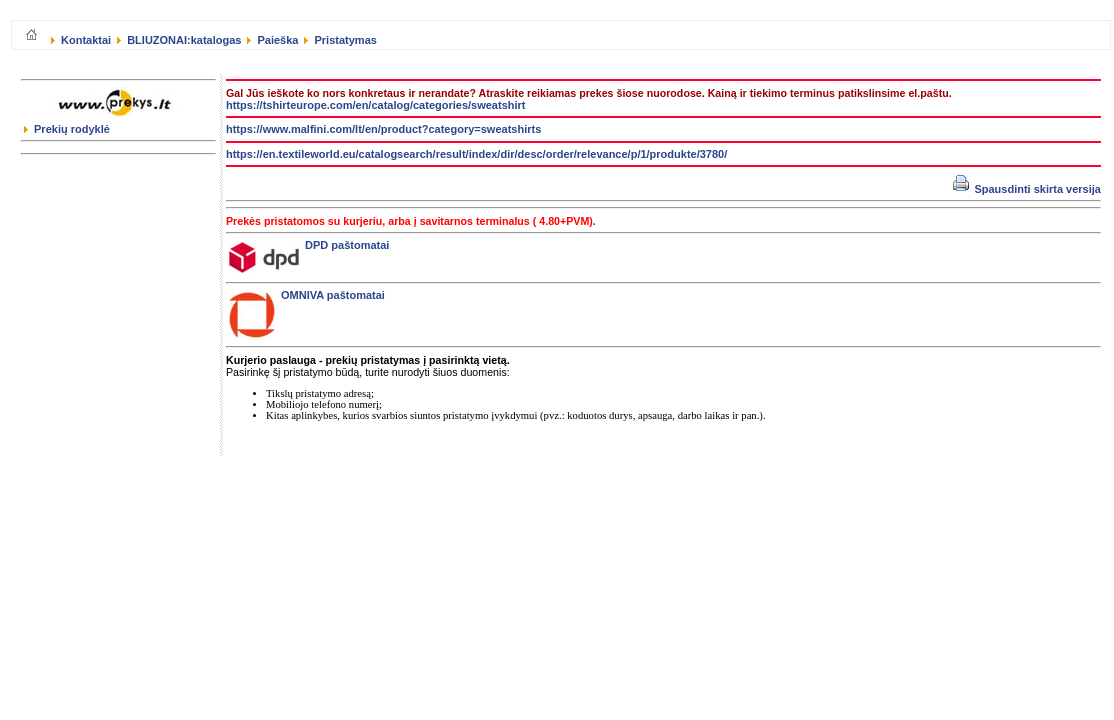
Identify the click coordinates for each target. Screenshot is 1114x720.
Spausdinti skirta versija (1027, 189)
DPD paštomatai (309, 245)
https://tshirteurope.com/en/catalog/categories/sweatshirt (376, 105)
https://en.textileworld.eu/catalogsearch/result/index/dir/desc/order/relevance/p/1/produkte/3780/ (476, 154)
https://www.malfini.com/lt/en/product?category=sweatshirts (383, 129)
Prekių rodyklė (67, 129)
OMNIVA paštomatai (307, 295)
